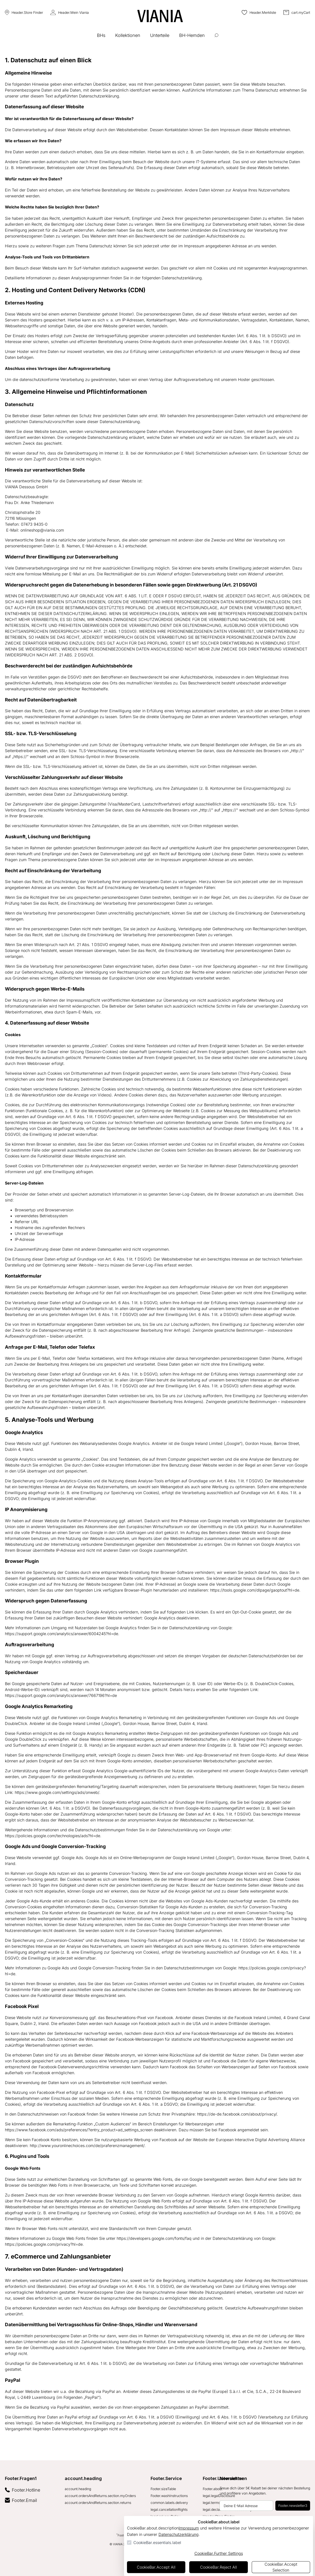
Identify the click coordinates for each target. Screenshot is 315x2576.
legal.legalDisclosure (219, 2496)
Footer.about (212, 2489)
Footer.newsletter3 (292, 2505)
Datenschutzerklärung (178, 2534)
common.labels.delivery (169, 2502)
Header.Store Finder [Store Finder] (24, 12)
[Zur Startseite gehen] (160, 16)
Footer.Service (166, 2478)
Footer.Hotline (22, 2490)
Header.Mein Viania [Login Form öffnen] (69, 12)
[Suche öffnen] (216, 39)
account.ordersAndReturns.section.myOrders (100, 2496)
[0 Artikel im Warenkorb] (297, 12)
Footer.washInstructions (169, 2496)
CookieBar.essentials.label (157, 2542)
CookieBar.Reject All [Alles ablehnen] (218, 2567)
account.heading (83, 2478)
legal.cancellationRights (169, 2509)
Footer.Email (21, 2500)
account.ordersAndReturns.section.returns (98, 2502)
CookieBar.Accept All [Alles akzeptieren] (156, 2567)
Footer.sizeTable (163, 2489)
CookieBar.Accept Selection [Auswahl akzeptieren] (281, 2567)
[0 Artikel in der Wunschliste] (259, 12)
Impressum (189, 2528)
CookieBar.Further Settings (218, 2553)
